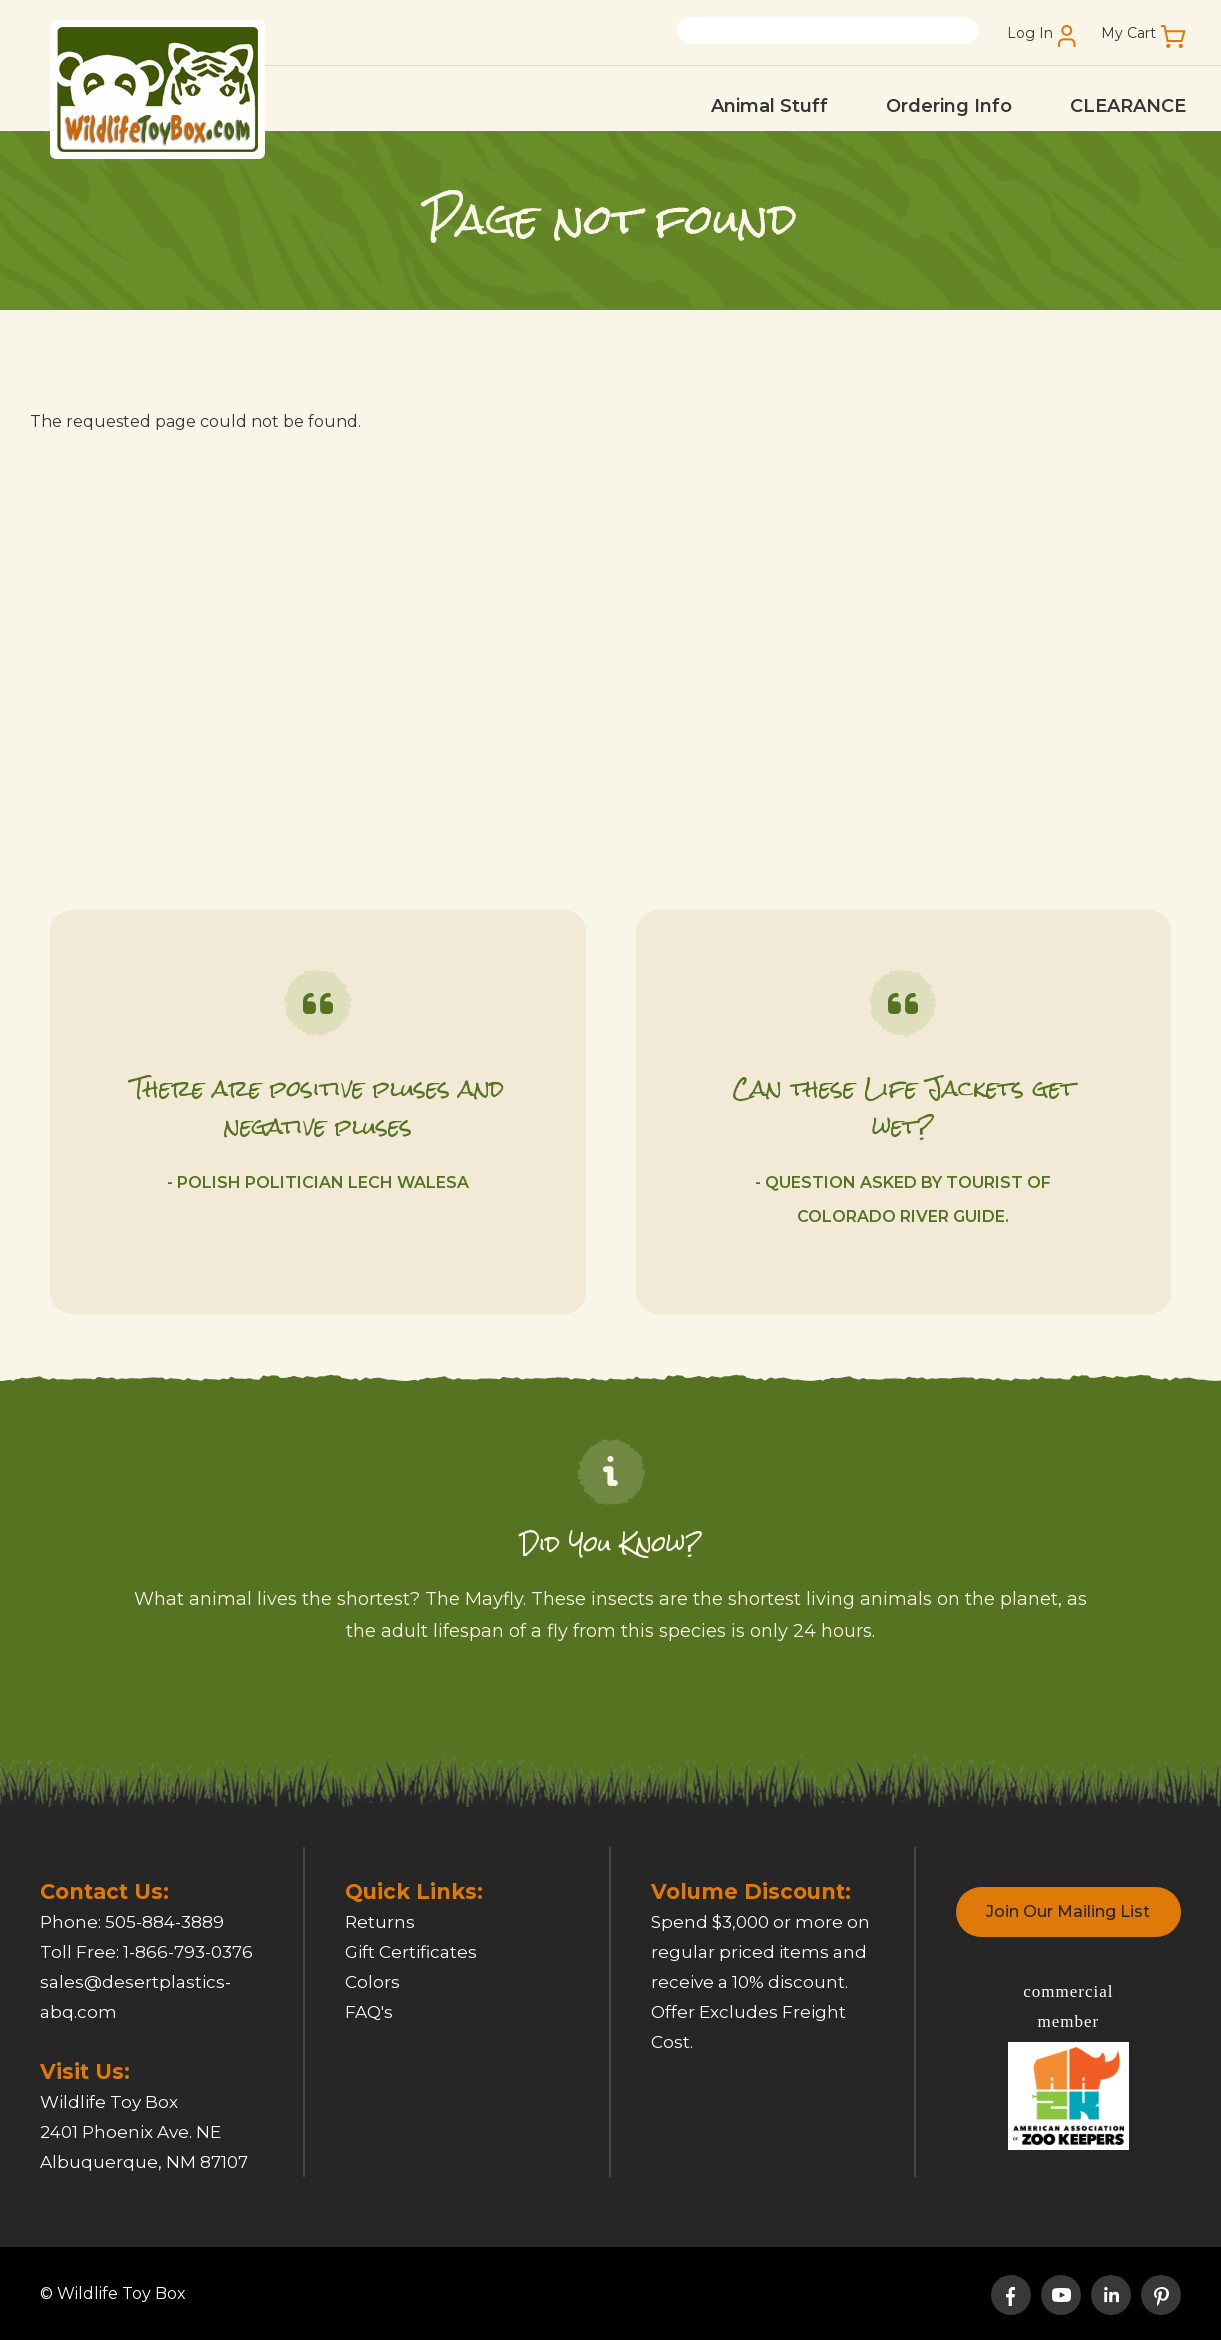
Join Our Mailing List (1068, 1911)
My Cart (1128, 33)
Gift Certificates (411, 1952)
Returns (380, 1922)
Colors (372, 1982)
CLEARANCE (1128, 106)
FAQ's (369, 2012)
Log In (1030, 33)
